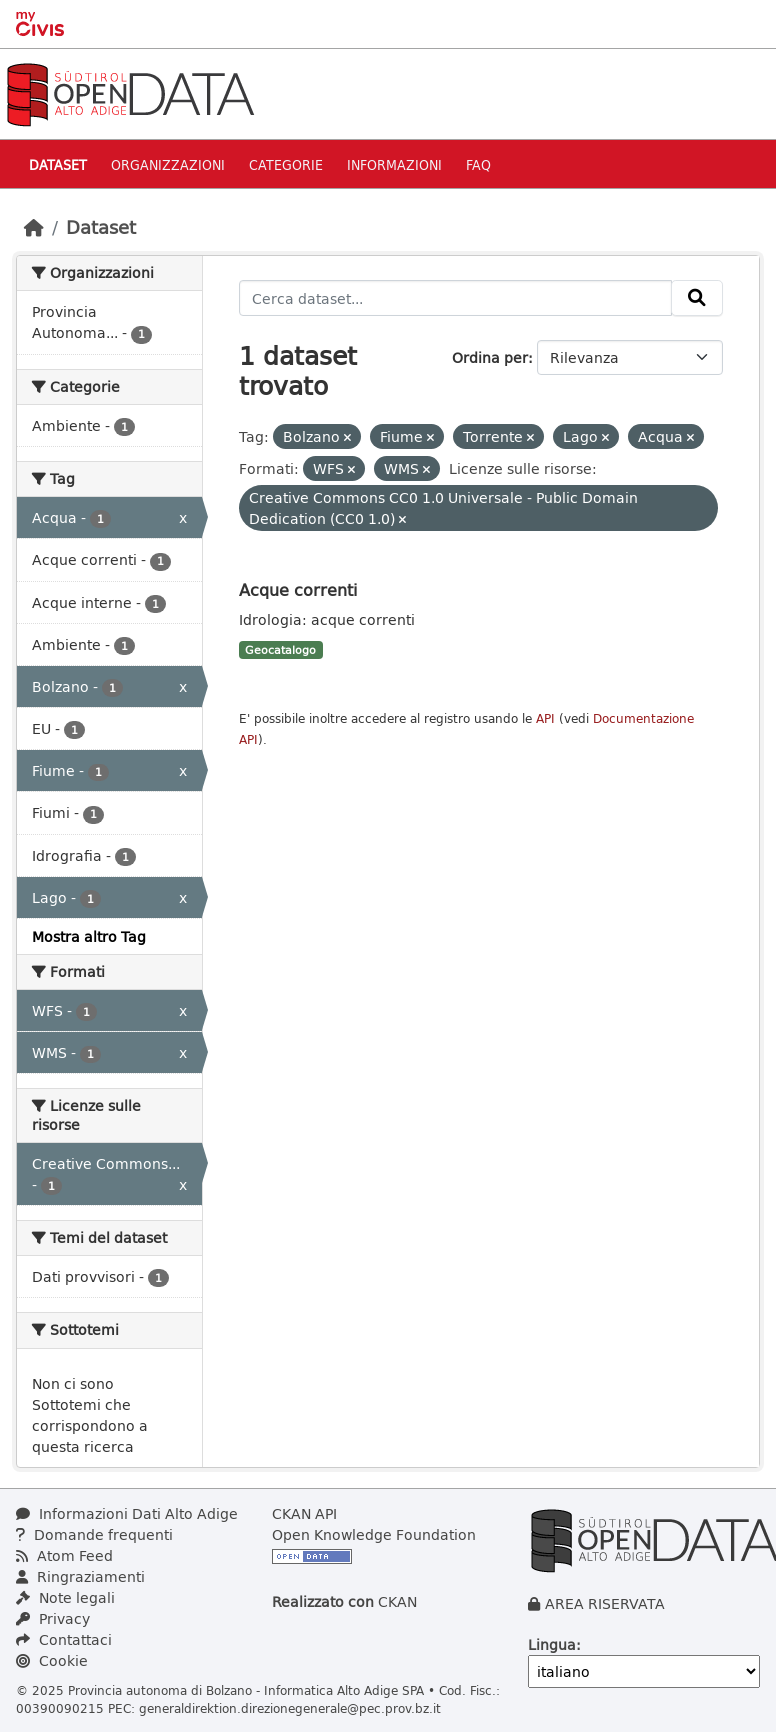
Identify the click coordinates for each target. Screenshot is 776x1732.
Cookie (52, 1660)
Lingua (552, 1644)
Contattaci (64, 1639)
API (545, 718)
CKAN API (304, 1513)
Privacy (53, 1618)
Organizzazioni (168, 164)
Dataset (58, 164)
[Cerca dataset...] (456, 298)
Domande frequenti (94, 1534)
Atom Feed (64, 1555)
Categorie (286, 164)
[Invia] (697, 298)
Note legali (65, 1597)
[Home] (34, 227)
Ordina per (490, 357)
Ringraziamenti (80, 1576)
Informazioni (394, 164)
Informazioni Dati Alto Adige (127, 1513)
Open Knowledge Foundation (374, 1534)
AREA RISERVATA (605, 1603)
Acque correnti (298, 589)
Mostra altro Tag (89, 936)
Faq (478, 164)
